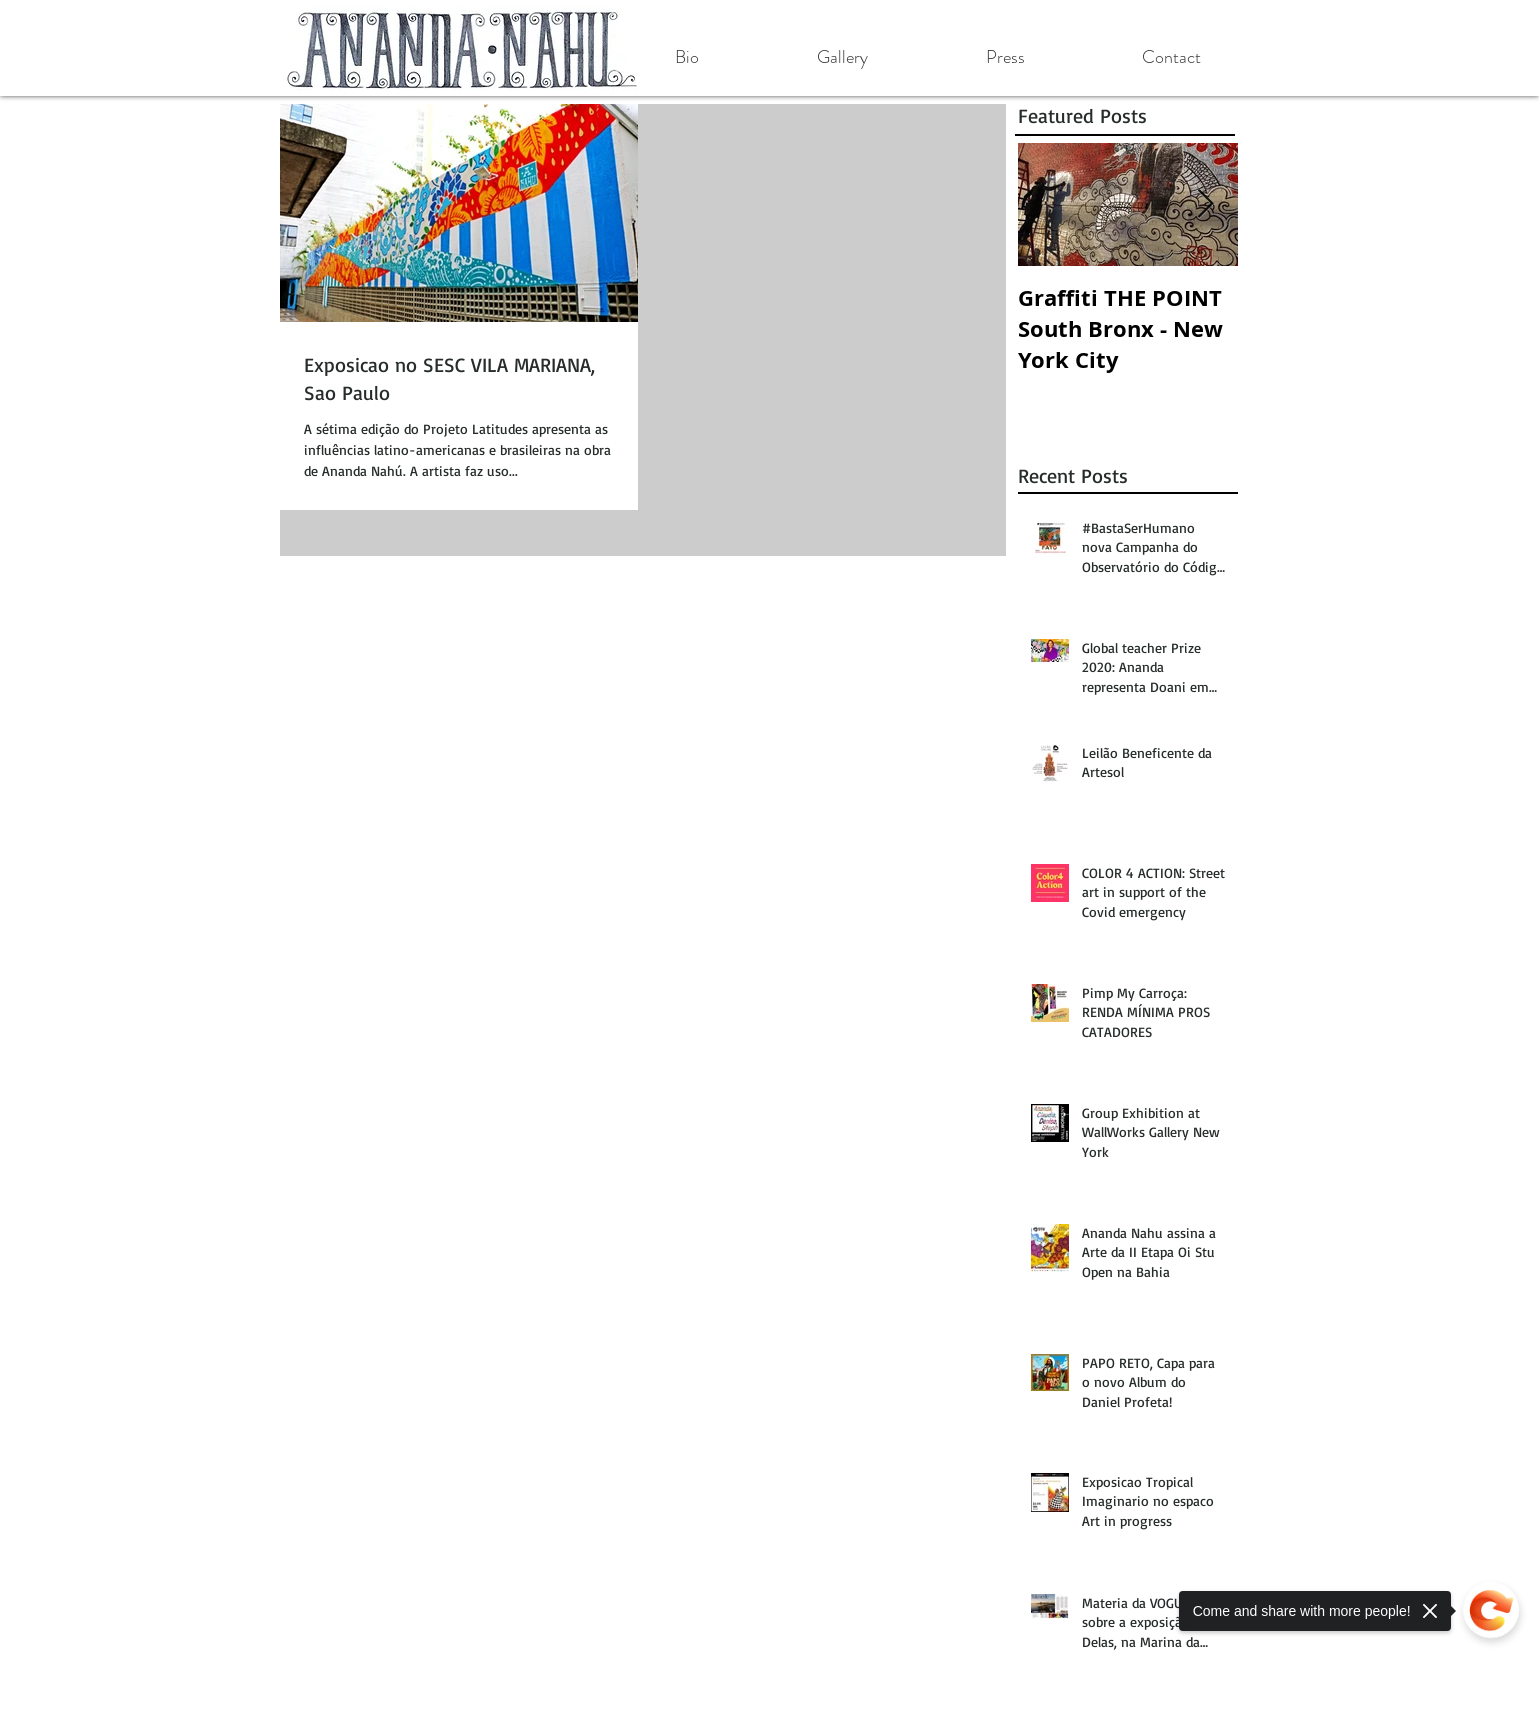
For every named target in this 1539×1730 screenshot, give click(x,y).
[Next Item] (1206, 204)
